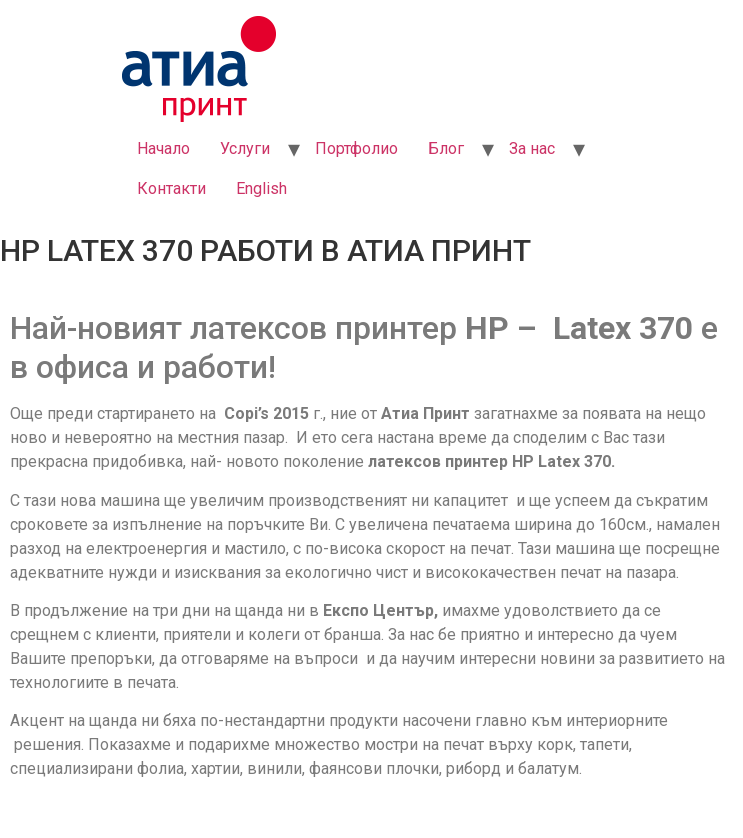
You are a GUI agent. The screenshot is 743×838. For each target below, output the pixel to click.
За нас (532, 148)
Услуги (245, 148)
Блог (446, 148)
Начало (163, 148)
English (261, 188)
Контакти (171, 188)
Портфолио (356, 148)
